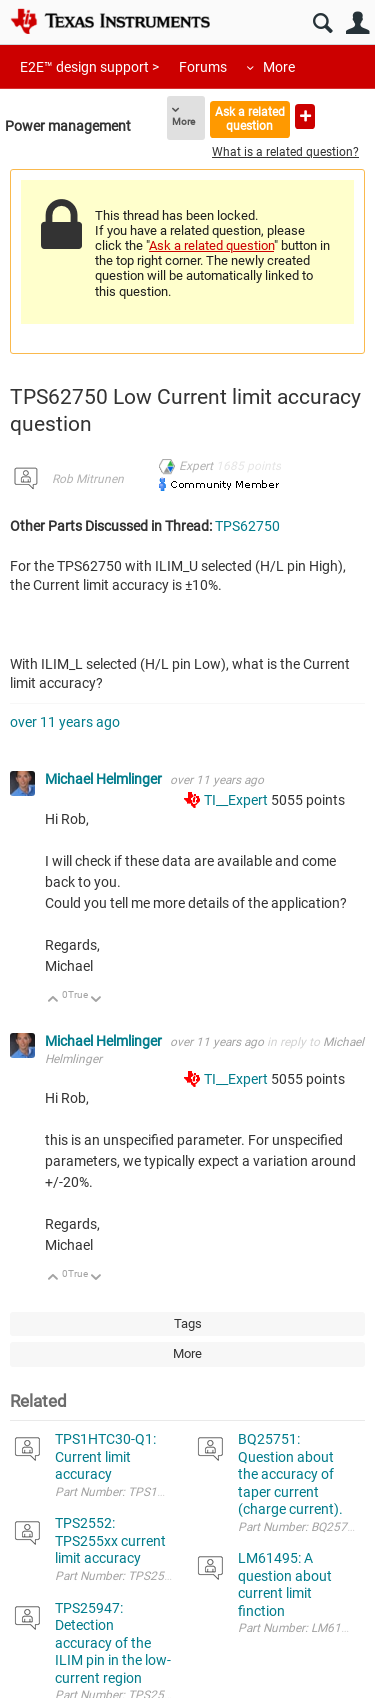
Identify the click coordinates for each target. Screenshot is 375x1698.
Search (322, 23)
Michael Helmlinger (105, 779)
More (279, 67)
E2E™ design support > (89, 67)
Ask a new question (305, 116)
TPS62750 (247, 526)
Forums (203, 67)
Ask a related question (250, 118)
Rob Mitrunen (88, 479)
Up (53, 1000)
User (357, 23)
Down (96, 1000)
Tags (188, 1323)
